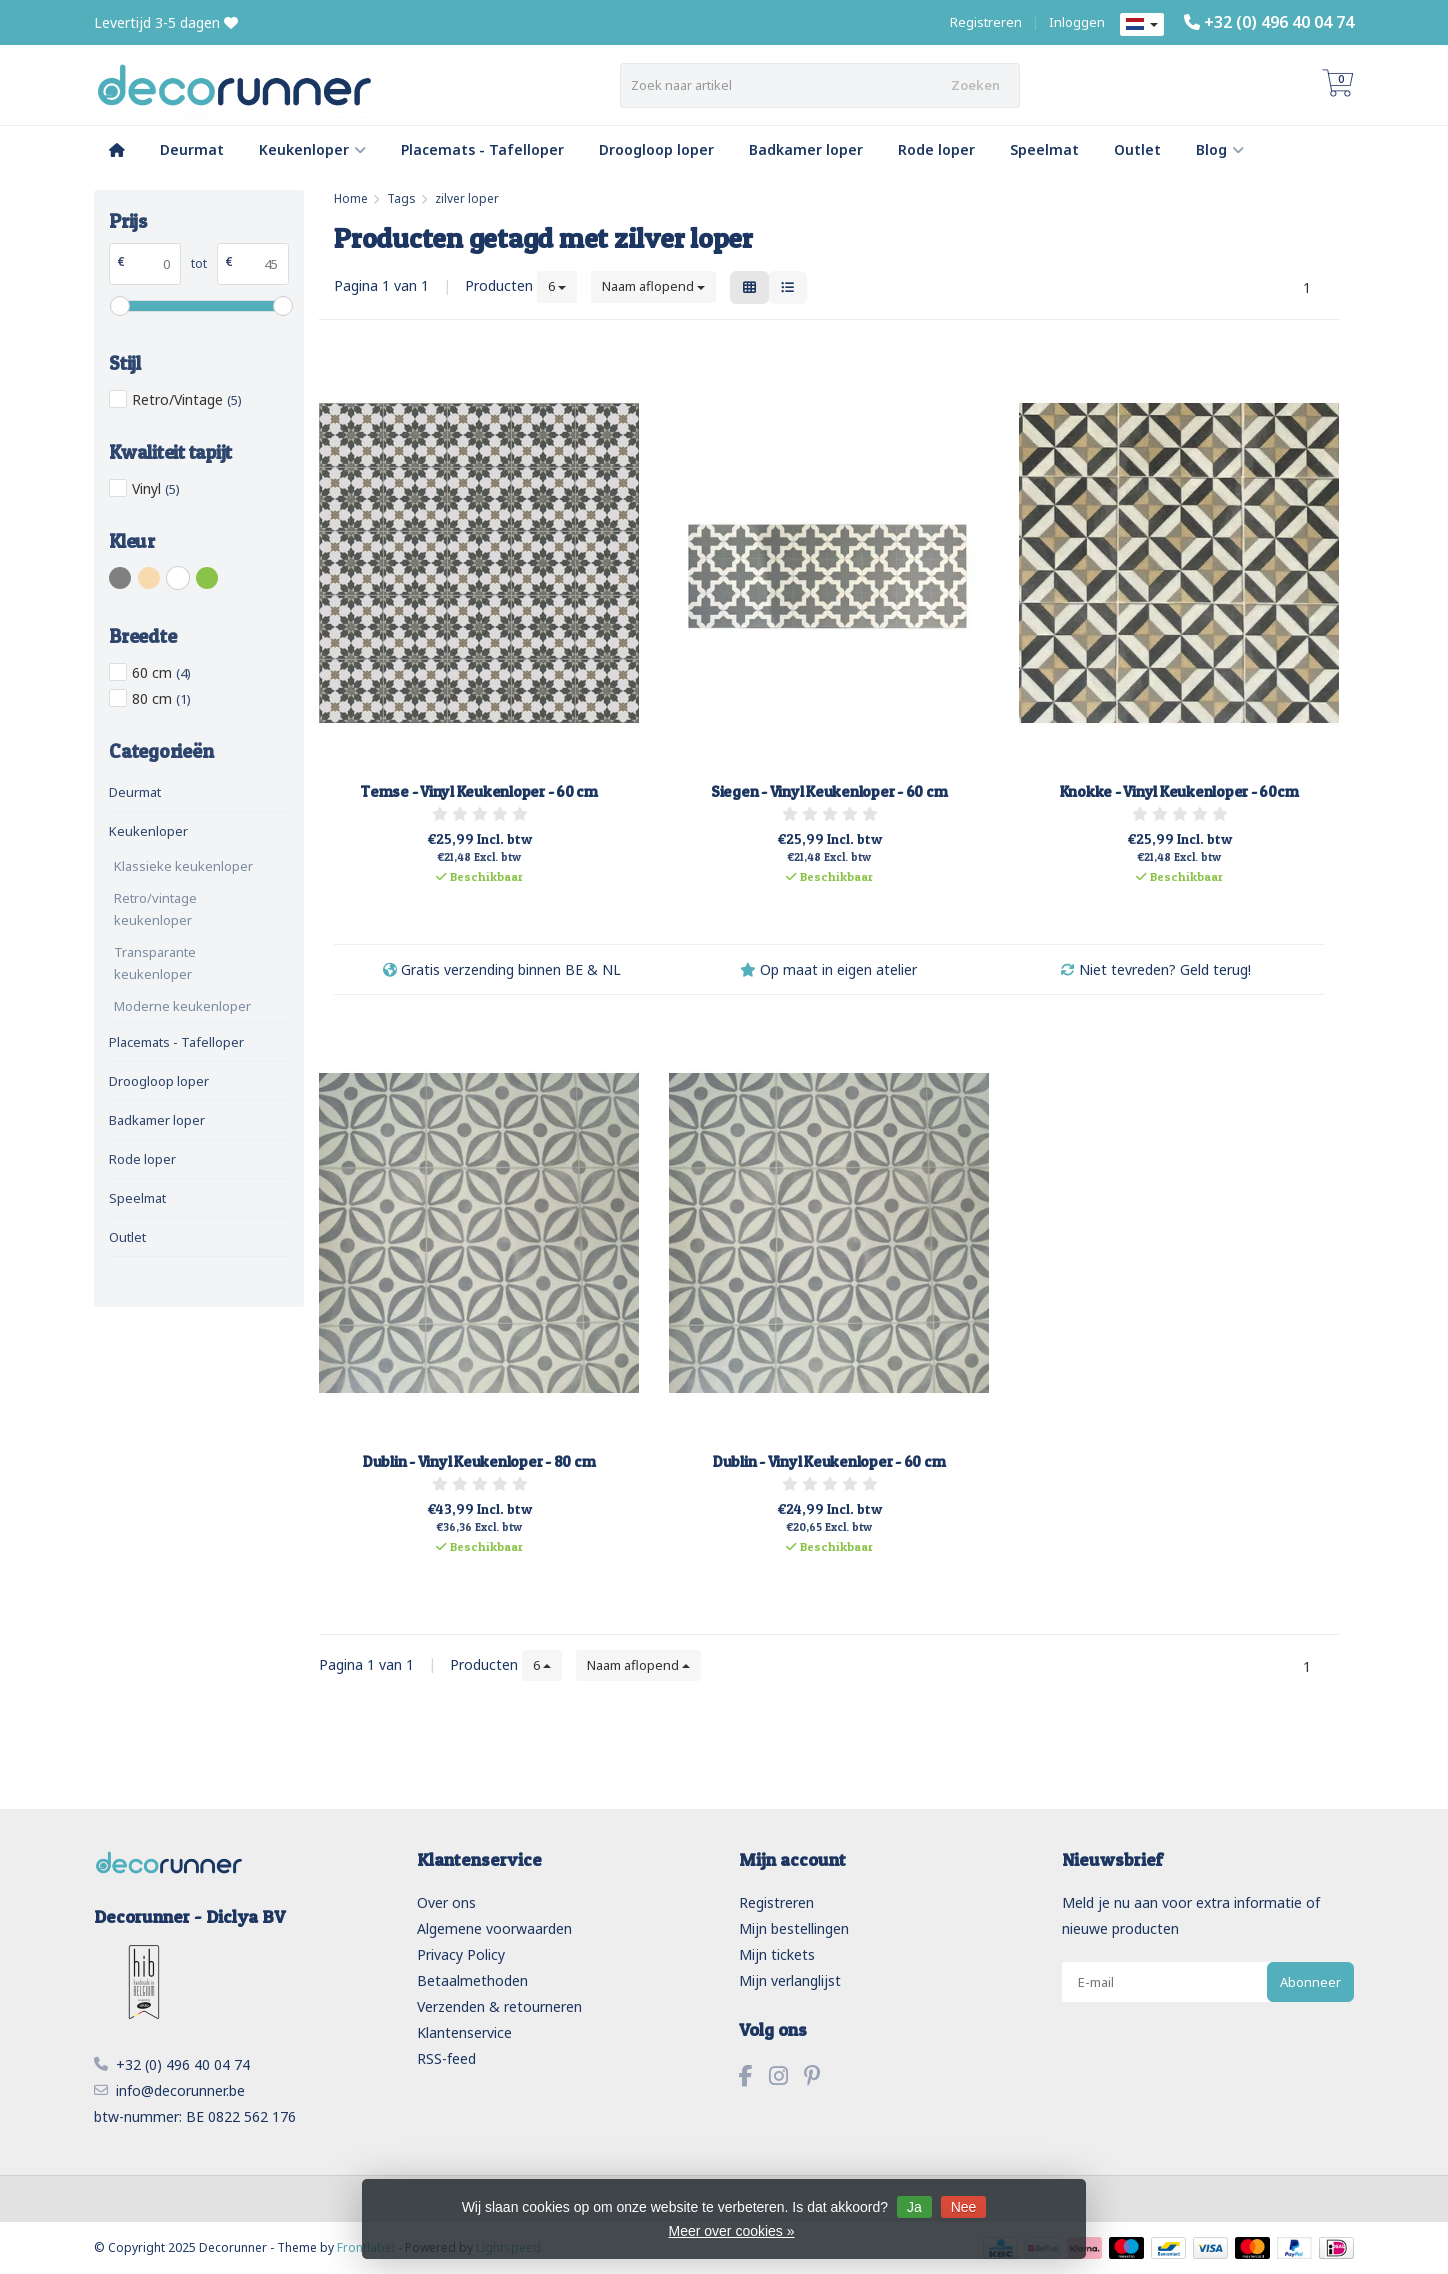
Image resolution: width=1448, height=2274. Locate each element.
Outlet (1137, 149)
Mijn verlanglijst (790, 1980)
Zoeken (975, 85)
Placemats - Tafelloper (482, 149)
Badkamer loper (806, 149)
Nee (964, 2207)
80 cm (161, 698)
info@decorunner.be (180, 2090)
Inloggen (1077, 22)
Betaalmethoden (472, 1980)
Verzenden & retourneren (499, 2006)
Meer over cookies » (731, 2231)
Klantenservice (464, 2032)
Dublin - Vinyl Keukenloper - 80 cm (479, 1461)
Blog (1220, 149)
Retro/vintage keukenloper (155, 909)
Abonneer (1310, 1982)
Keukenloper (312, 149)
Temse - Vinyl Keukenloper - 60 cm (479, 791)
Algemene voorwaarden (494, 1928)
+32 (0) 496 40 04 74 (1279, 22)
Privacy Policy (461, 1954)
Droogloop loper (656, 149)
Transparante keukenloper (155, 963)
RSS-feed (446, 2058)
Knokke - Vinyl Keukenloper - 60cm (1179, 791)
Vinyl (156, 488)
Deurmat (192, 149)
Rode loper (936, 149)
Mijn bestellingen (794, 1928)
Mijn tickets (777, 1954)
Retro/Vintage (187, 399)
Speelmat (1044, 149)
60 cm (161, 672)
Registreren (986, 22)
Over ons (446, 1902)
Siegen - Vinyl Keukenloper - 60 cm (829, 791)
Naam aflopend (653, 286)
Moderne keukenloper (182, 1006)
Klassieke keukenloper (183, 866)
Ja (914, 2207)
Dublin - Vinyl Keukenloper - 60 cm (829, 1461)
